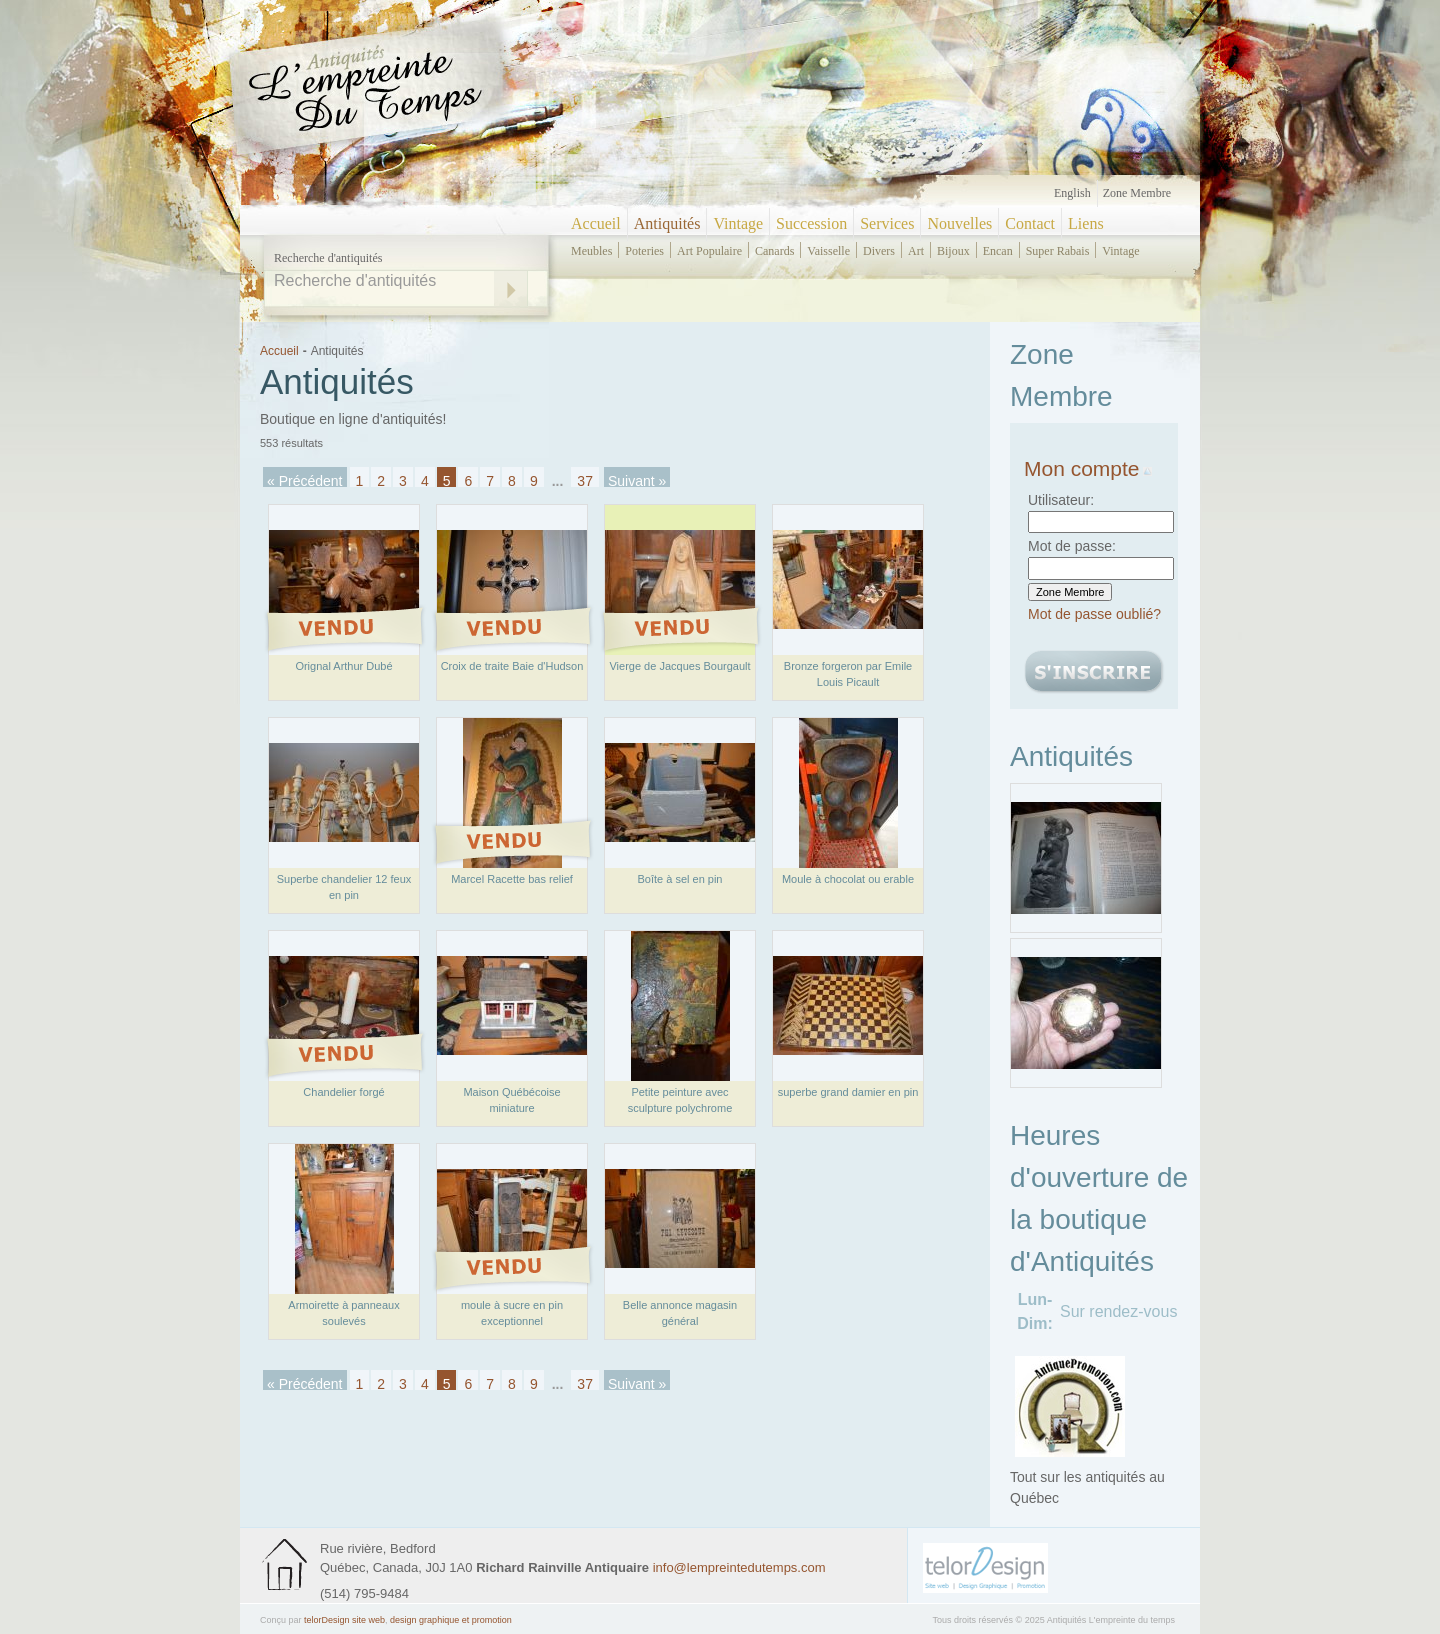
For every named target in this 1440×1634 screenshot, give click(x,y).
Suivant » (637, 480)
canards (774, 251)
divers (879, 251)
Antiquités (667, 223)
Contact (1030, 223)
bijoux (953, 251)
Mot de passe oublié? (1094, 614)
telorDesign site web (344, 1620)
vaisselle (828, 251)
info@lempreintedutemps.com (739, 1567)
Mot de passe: (1072, 546)
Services (887, 223)
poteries (644, 251)
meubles (591, 251)
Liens (1086, 223)
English (1072, 193)
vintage (1120, 251)
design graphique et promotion (451, 1620)
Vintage (738, 223)
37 (585, 480)
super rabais (1058, 251)
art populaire (709, 251)
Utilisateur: (1061, 500)
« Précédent (305, 480)
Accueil (596, 223)
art (916, 251)
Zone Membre (1137, 193)
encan (998, 251)
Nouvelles (959, 223)
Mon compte (1088, 468)
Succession (811, 223)
